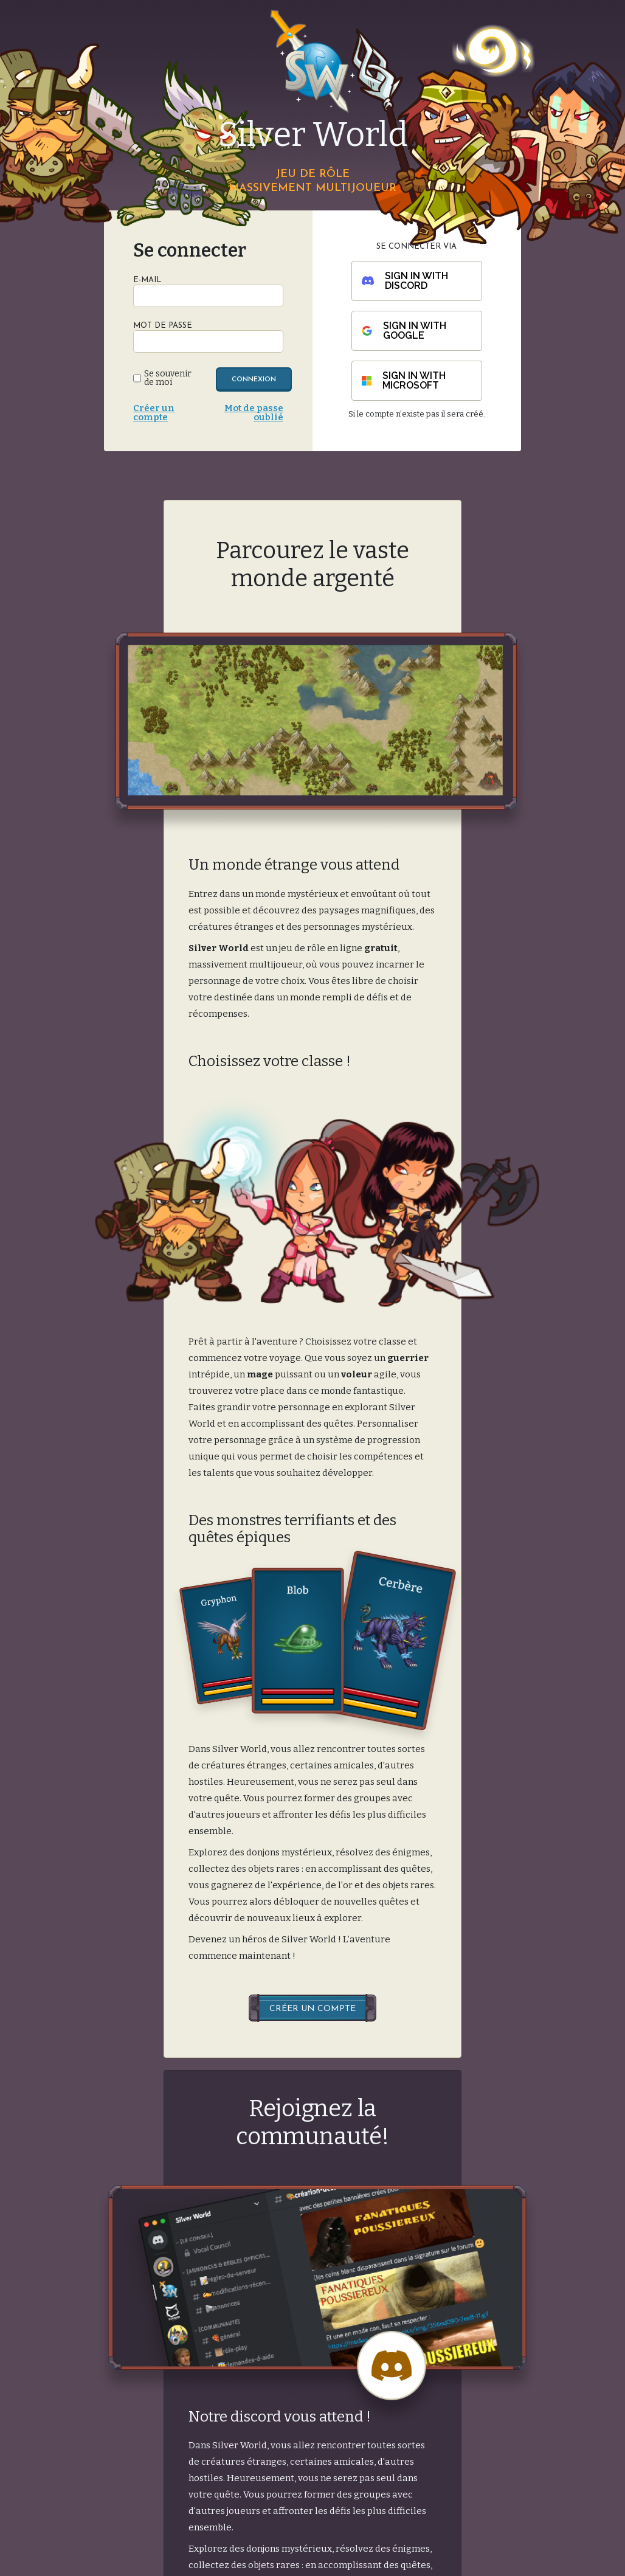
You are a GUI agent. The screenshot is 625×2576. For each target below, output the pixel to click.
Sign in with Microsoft (404, 380)
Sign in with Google (404, 330)
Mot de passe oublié (253, 413)
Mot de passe (162, 326)
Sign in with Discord (405, 280)
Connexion (254, 379)
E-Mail (147, 280)
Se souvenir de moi (168, 378)
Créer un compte (153, 413)
